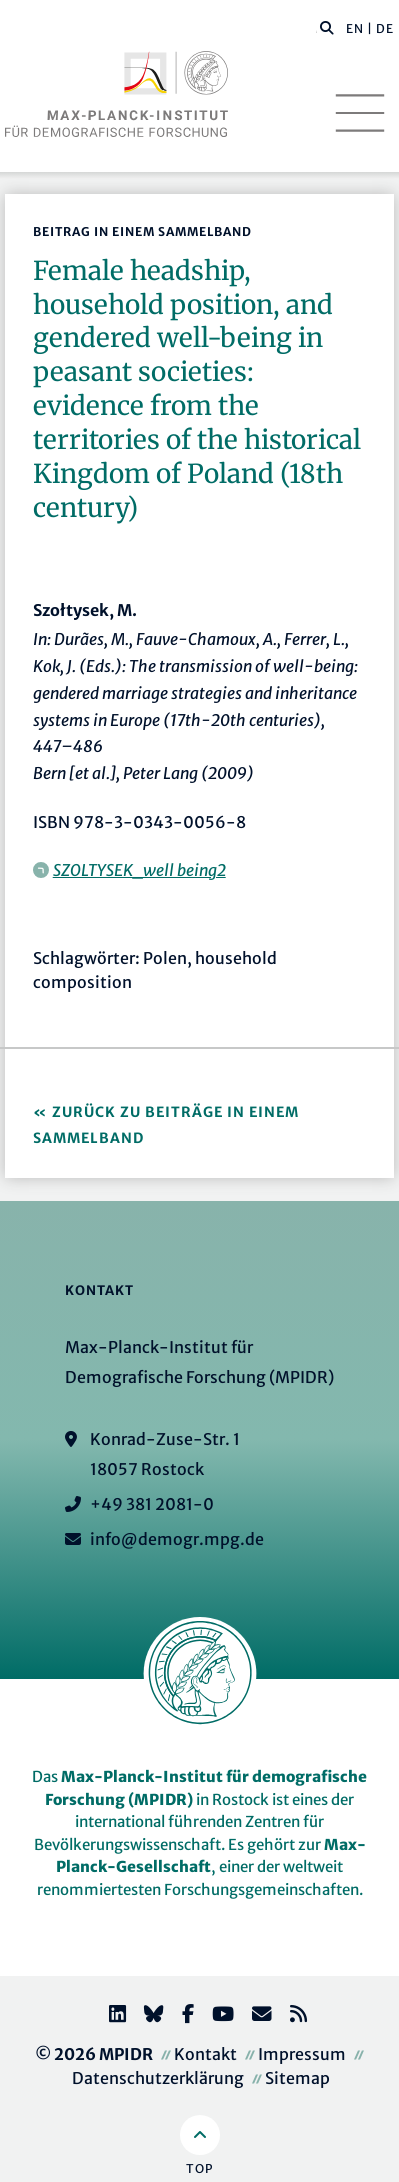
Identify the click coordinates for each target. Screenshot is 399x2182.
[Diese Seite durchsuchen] (316, 29)
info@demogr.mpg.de (177, 1539)
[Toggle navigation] (360, 113)
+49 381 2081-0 (152, 1504)
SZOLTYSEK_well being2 (139, 870)
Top (199, 2168)
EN (355, 28)
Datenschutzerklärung (158, 2078)
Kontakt (205, 2054)
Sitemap (297, 2078)
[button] (327, 27)
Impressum (302, 2054)
